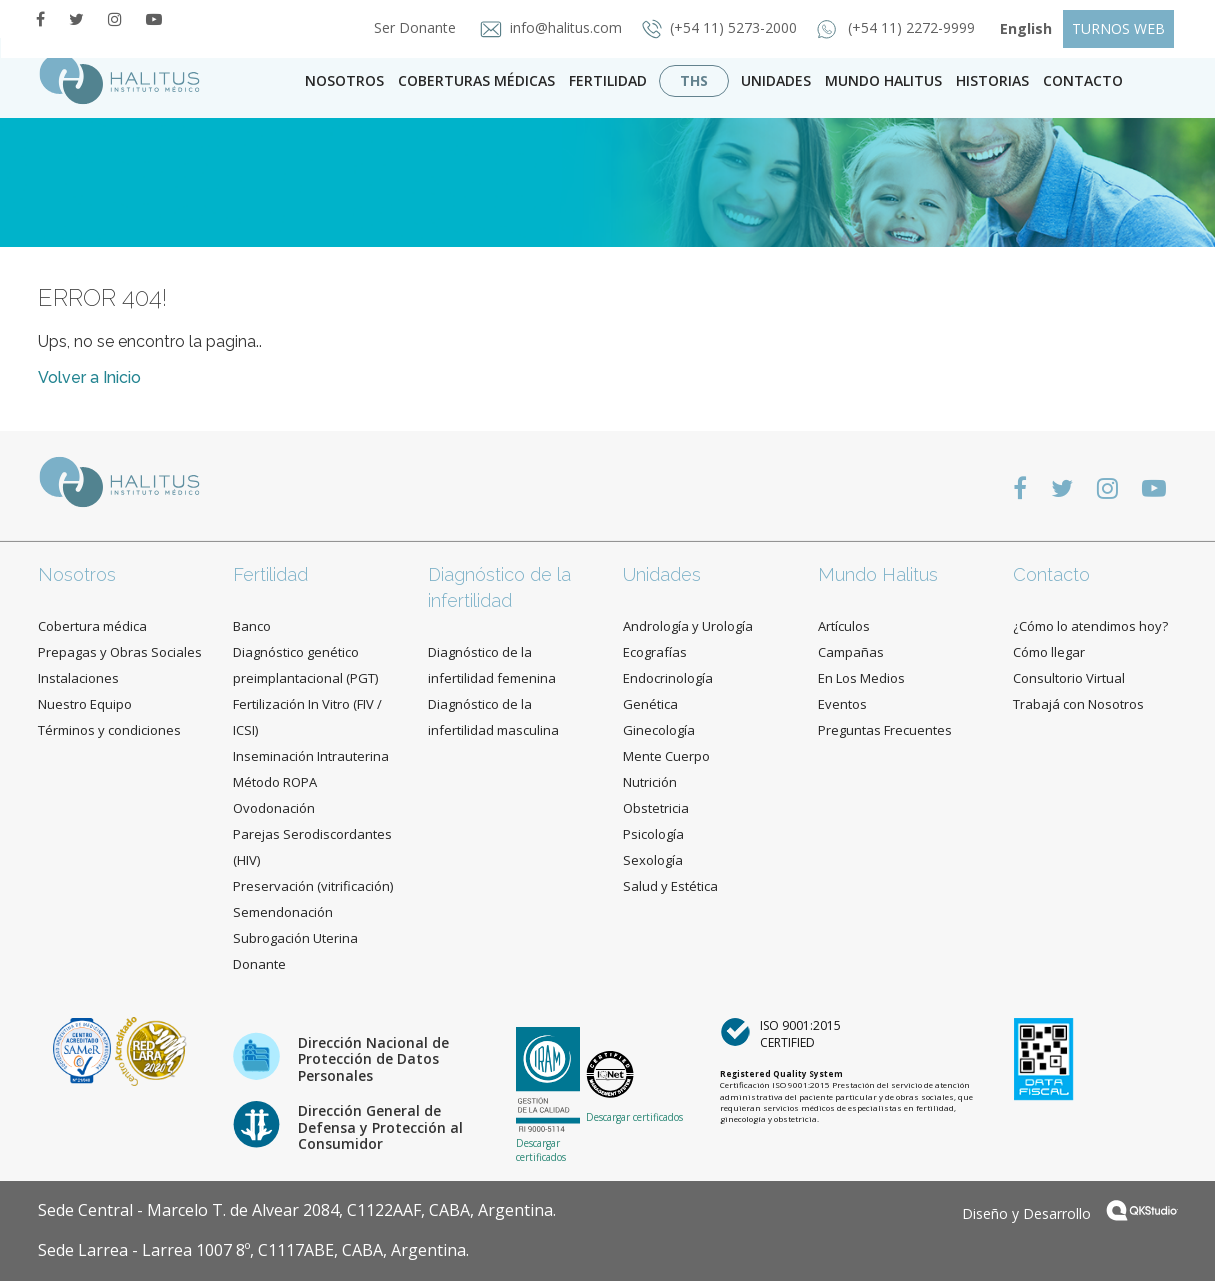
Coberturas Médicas (476, 80)
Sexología (653, 860)
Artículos (844, 626)
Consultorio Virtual (1069, 678)
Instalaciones (78, 678)
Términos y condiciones (109, 730)
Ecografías (655, 652)
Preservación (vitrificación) (313, 886)
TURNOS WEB (1118, 28)
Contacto (1051, 574)
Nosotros (344, 80)
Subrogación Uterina (295, 938)
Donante (259, 964)
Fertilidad (608, 80)
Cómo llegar (1049, 652)
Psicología (653, 834)
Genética (650, 704)
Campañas (851, 652)
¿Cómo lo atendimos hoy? (1090, 626)
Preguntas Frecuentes (885, 730)
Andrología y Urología (688, 626)
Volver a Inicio (89, 377)
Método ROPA (275, 782)
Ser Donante (409, 27)
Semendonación (283, 912)
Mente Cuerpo (666, 756)
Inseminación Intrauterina (311, 756)
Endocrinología (668, 678)
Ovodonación (274, 808)
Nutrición (650, 782)
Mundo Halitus (883, 80)
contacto (1083, 80)
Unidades (776, 80)
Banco (252, 626)
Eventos (842, 704)
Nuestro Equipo (85, 704)
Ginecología (659, 730)
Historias (992, 80)
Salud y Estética (670, 886)
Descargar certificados (541, 1150)
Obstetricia (656, 808)
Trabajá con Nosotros (1078, 704)
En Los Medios (861, 678)
